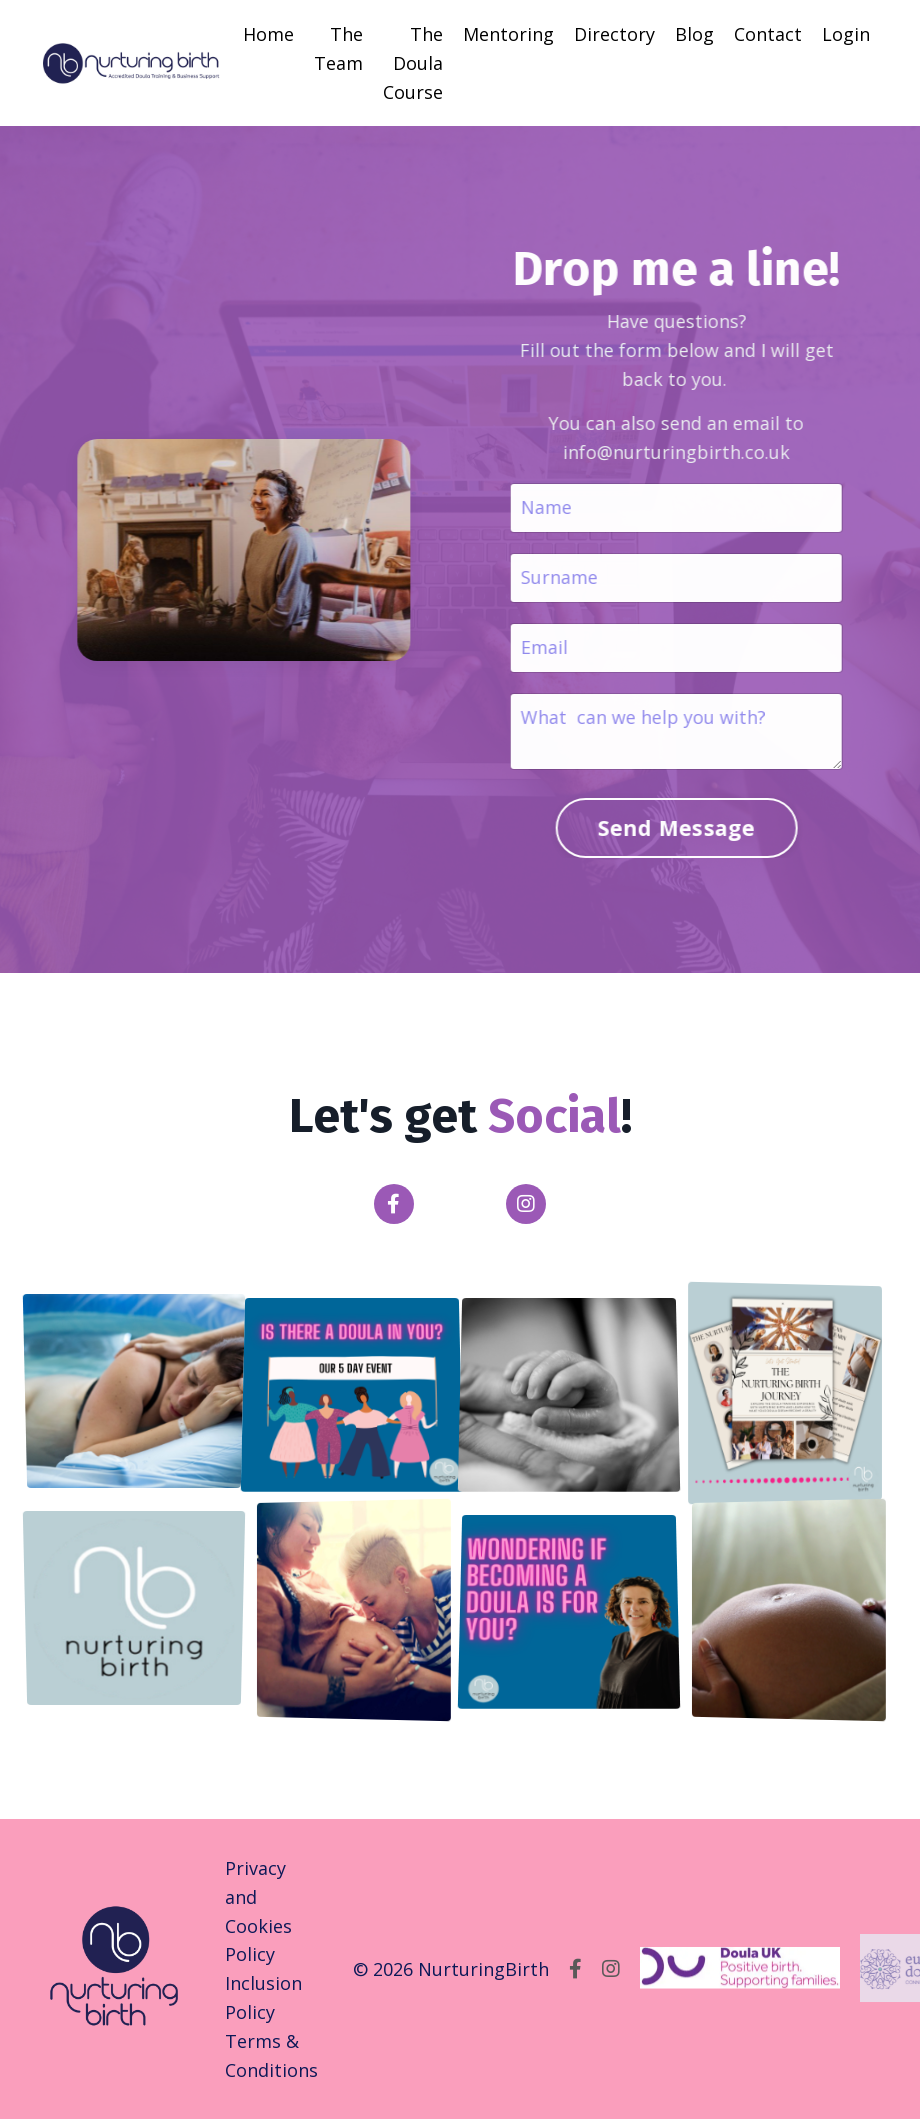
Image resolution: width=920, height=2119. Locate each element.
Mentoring (508, 34)
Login (846, 34)
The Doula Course (413, 63)
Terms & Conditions (271, 2055)
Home (268, 34)
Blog (694, 34)
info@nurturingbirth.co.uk (669, 452)
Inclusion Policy (263, 1997)
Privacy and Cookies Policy (258, 1911)
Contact (768, 34)
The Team (338, 48)
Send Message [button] (669, 827)
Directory (614, 34)
